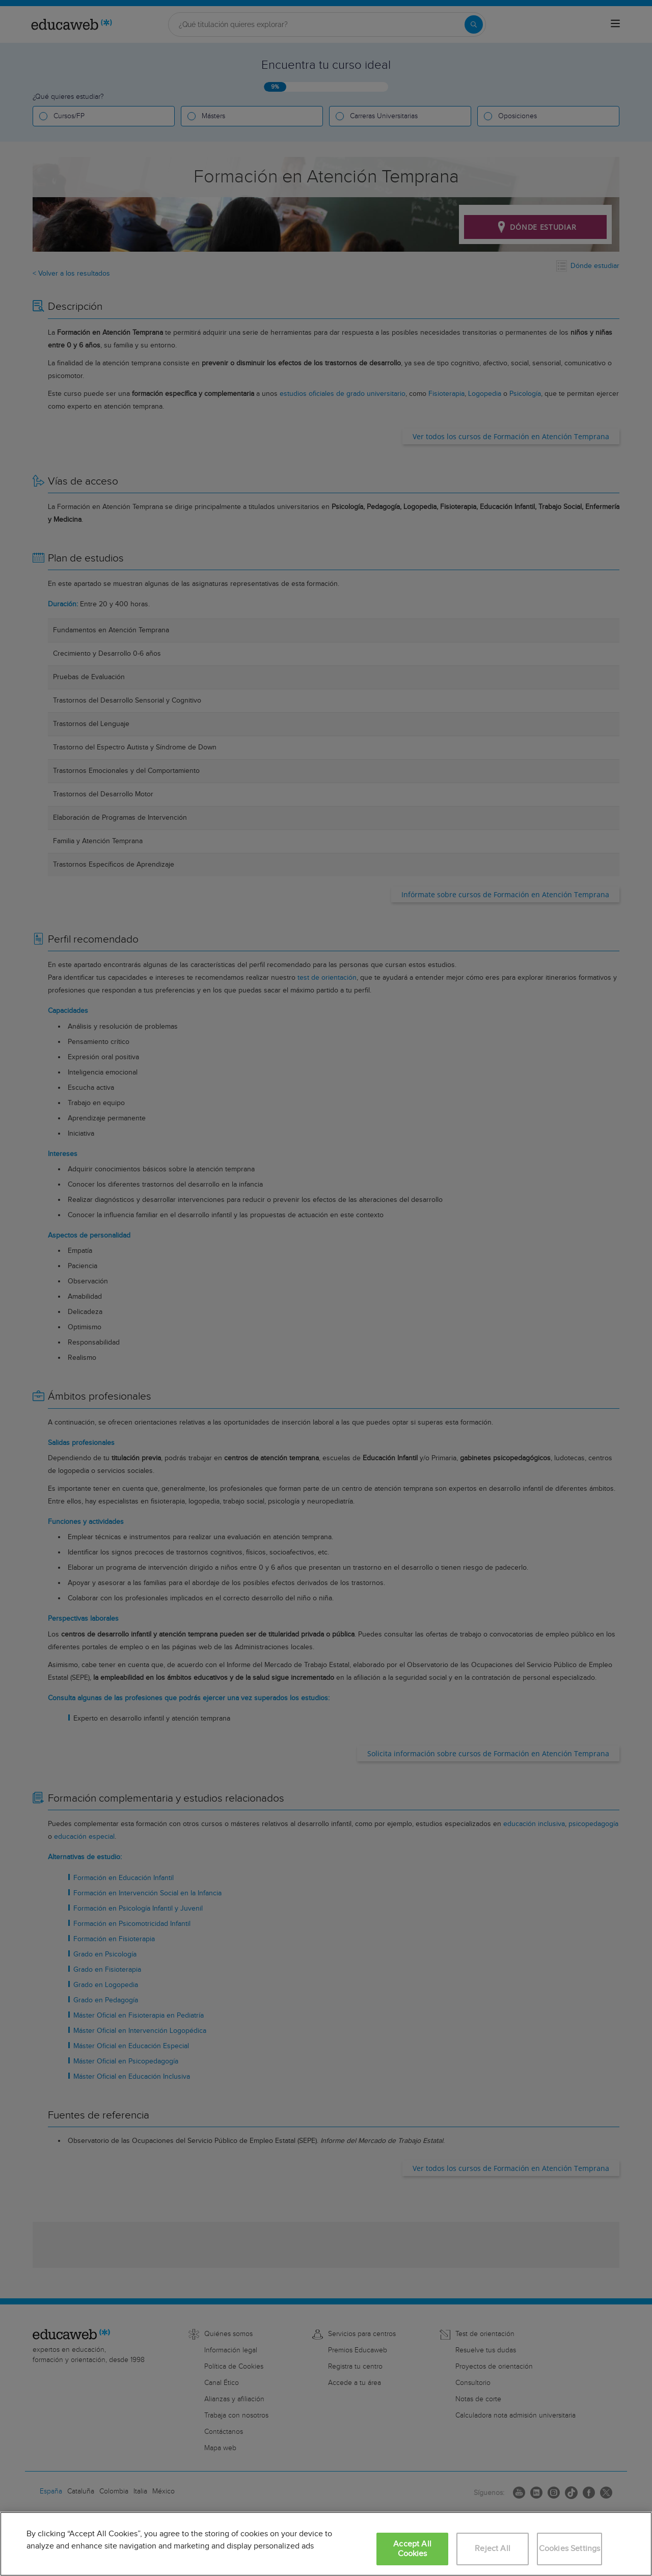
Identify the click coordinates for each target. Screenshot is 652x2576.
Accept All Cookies (412, 2549)
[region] (326, 2544)
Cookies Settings (570, 2549)
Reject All (492, 2549)
